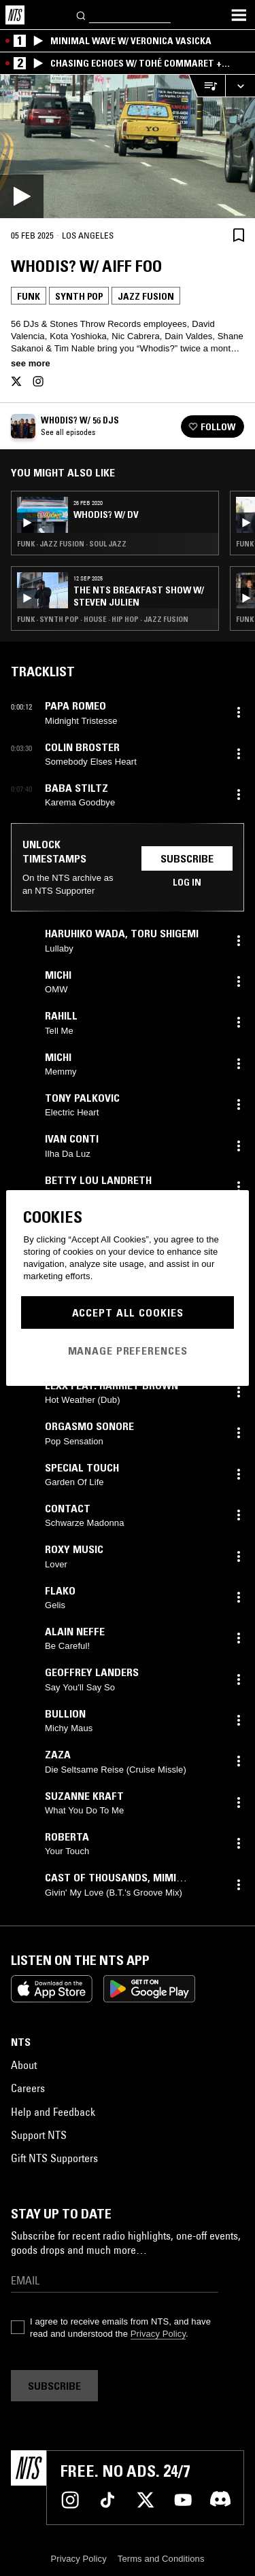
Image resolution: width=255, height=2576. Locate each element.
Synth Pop (79, 296)
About (24, 2065)
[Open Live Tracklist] (206, 86)
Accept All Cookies (128, 1312)
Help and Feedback (53, 2112)
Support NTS (39, 2135)
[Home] (14, 14)
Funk (28, 296)
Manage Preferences (128, 1350)
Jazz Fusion (146, 296)
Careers (28, 2088)
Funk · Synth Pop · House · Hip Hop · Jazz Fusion (102, 619)
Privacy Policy (158, 2334)
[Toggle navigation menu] (239, 15)
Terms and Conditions (161, 2559)
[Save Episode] (238, 234)
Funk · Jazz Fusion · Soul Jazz (71, 544)
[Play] (127, 146)
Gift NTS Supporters (54, 2158)
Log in (187, 882)
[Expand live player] (240, 86)
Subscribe (187, 858)
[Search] (81, 14)
